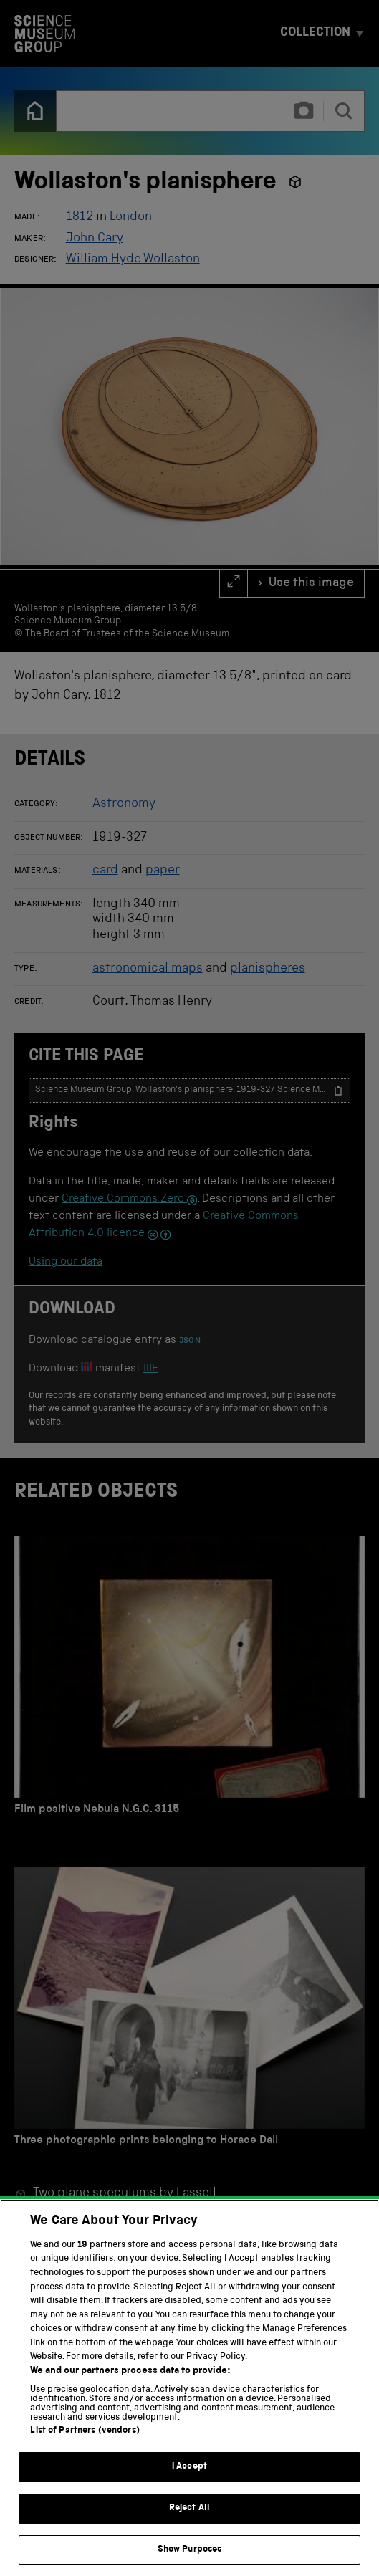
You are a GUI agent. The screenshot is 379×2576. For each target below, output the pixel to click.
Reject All (189, 2528)
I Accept (189, 2486)
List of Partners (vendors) (84, 2451)
